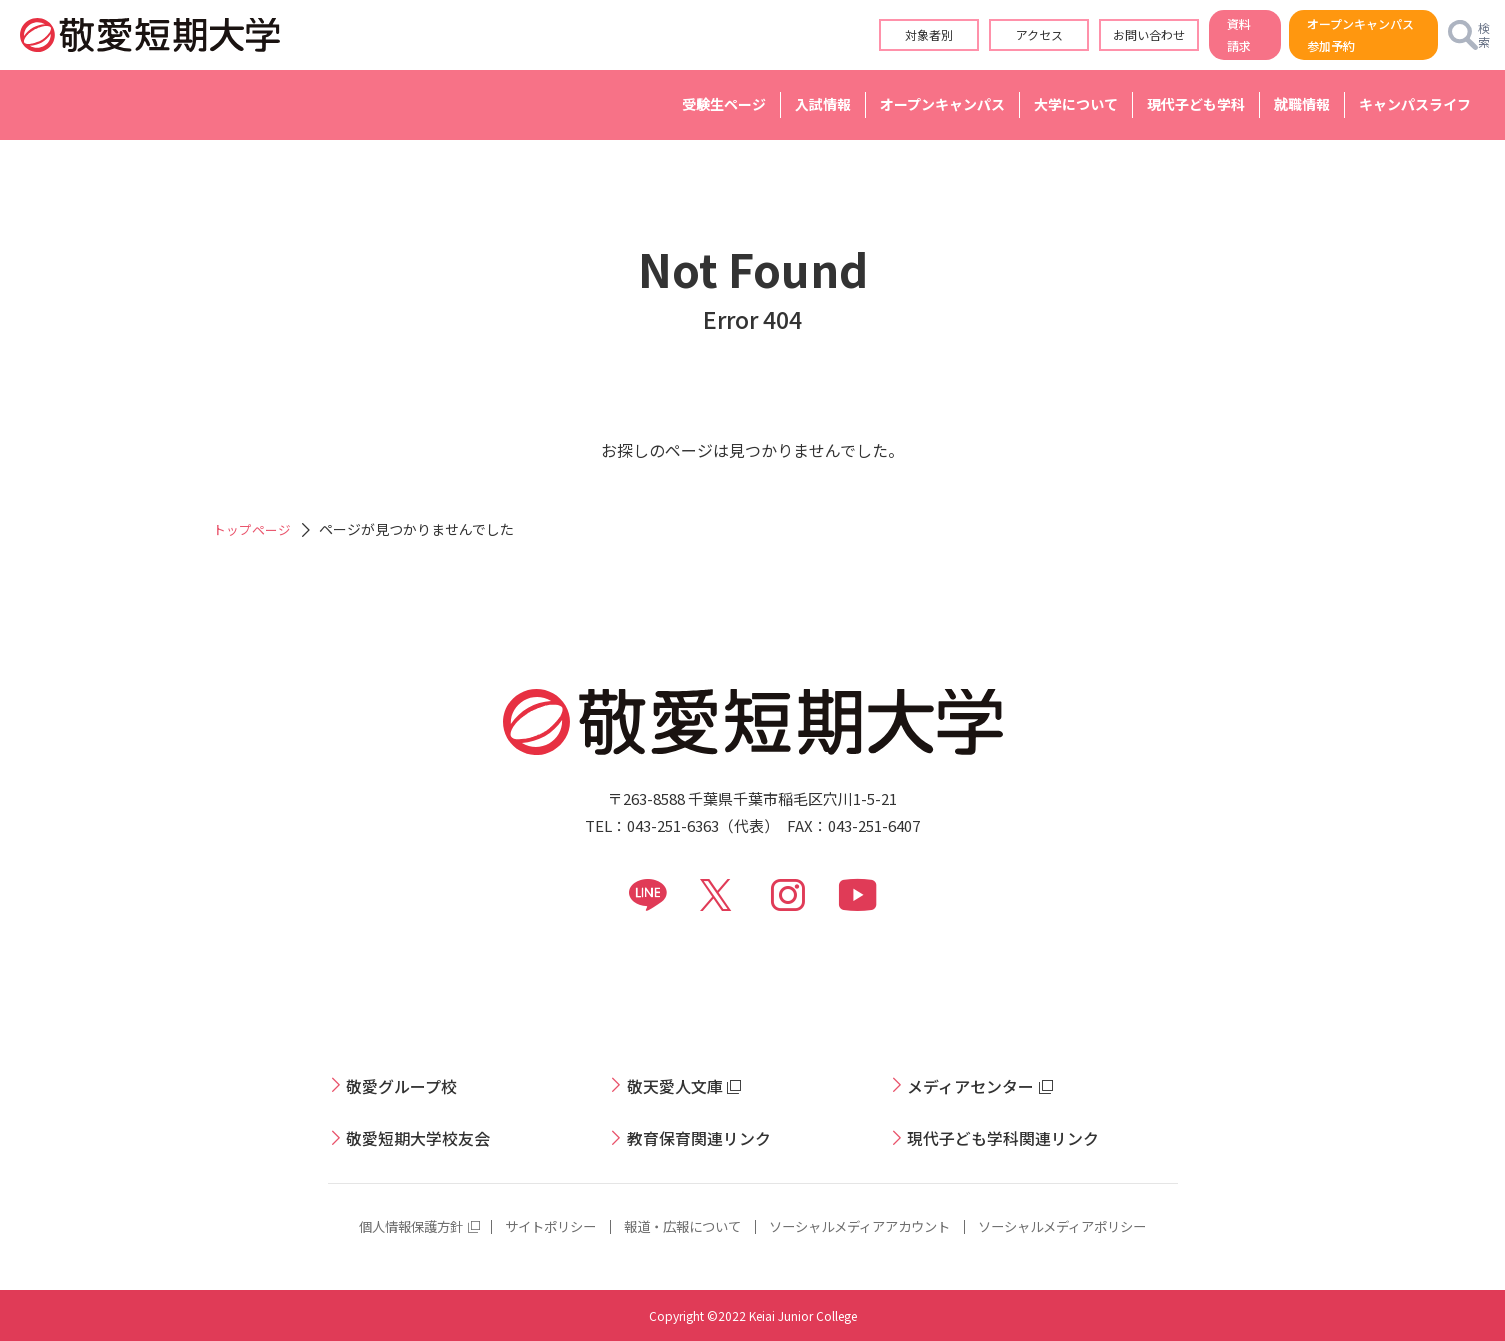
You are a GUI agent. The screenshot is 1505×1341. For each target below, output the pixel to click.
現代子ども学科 (1196, 104)
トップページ (255, 529)
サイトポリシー (537, 1226)
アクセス (968, 34)
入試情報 (823, 104)
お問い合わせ (1079, 34)
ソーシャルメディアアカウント (865, 1226)
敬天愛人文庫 (681, 1085)
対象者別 (859, 34)
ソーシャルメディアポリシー (1081, 1226)
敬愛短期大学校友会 (427, 1137)
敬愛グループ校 (408, 1085)
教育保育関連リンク (708, 1137)
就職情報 (1302, 104)
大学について (1076, 104)
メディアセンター (978, 1085)
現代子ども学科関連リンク (1015, 1137)
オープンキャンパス (942, 104)
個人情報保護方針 (390, 1226)
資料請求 (1181, 34)
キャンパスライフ (1415, 104)
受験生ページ (724, 104)
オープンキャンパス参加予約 (1326, 34)
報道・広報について (677, 1226)
